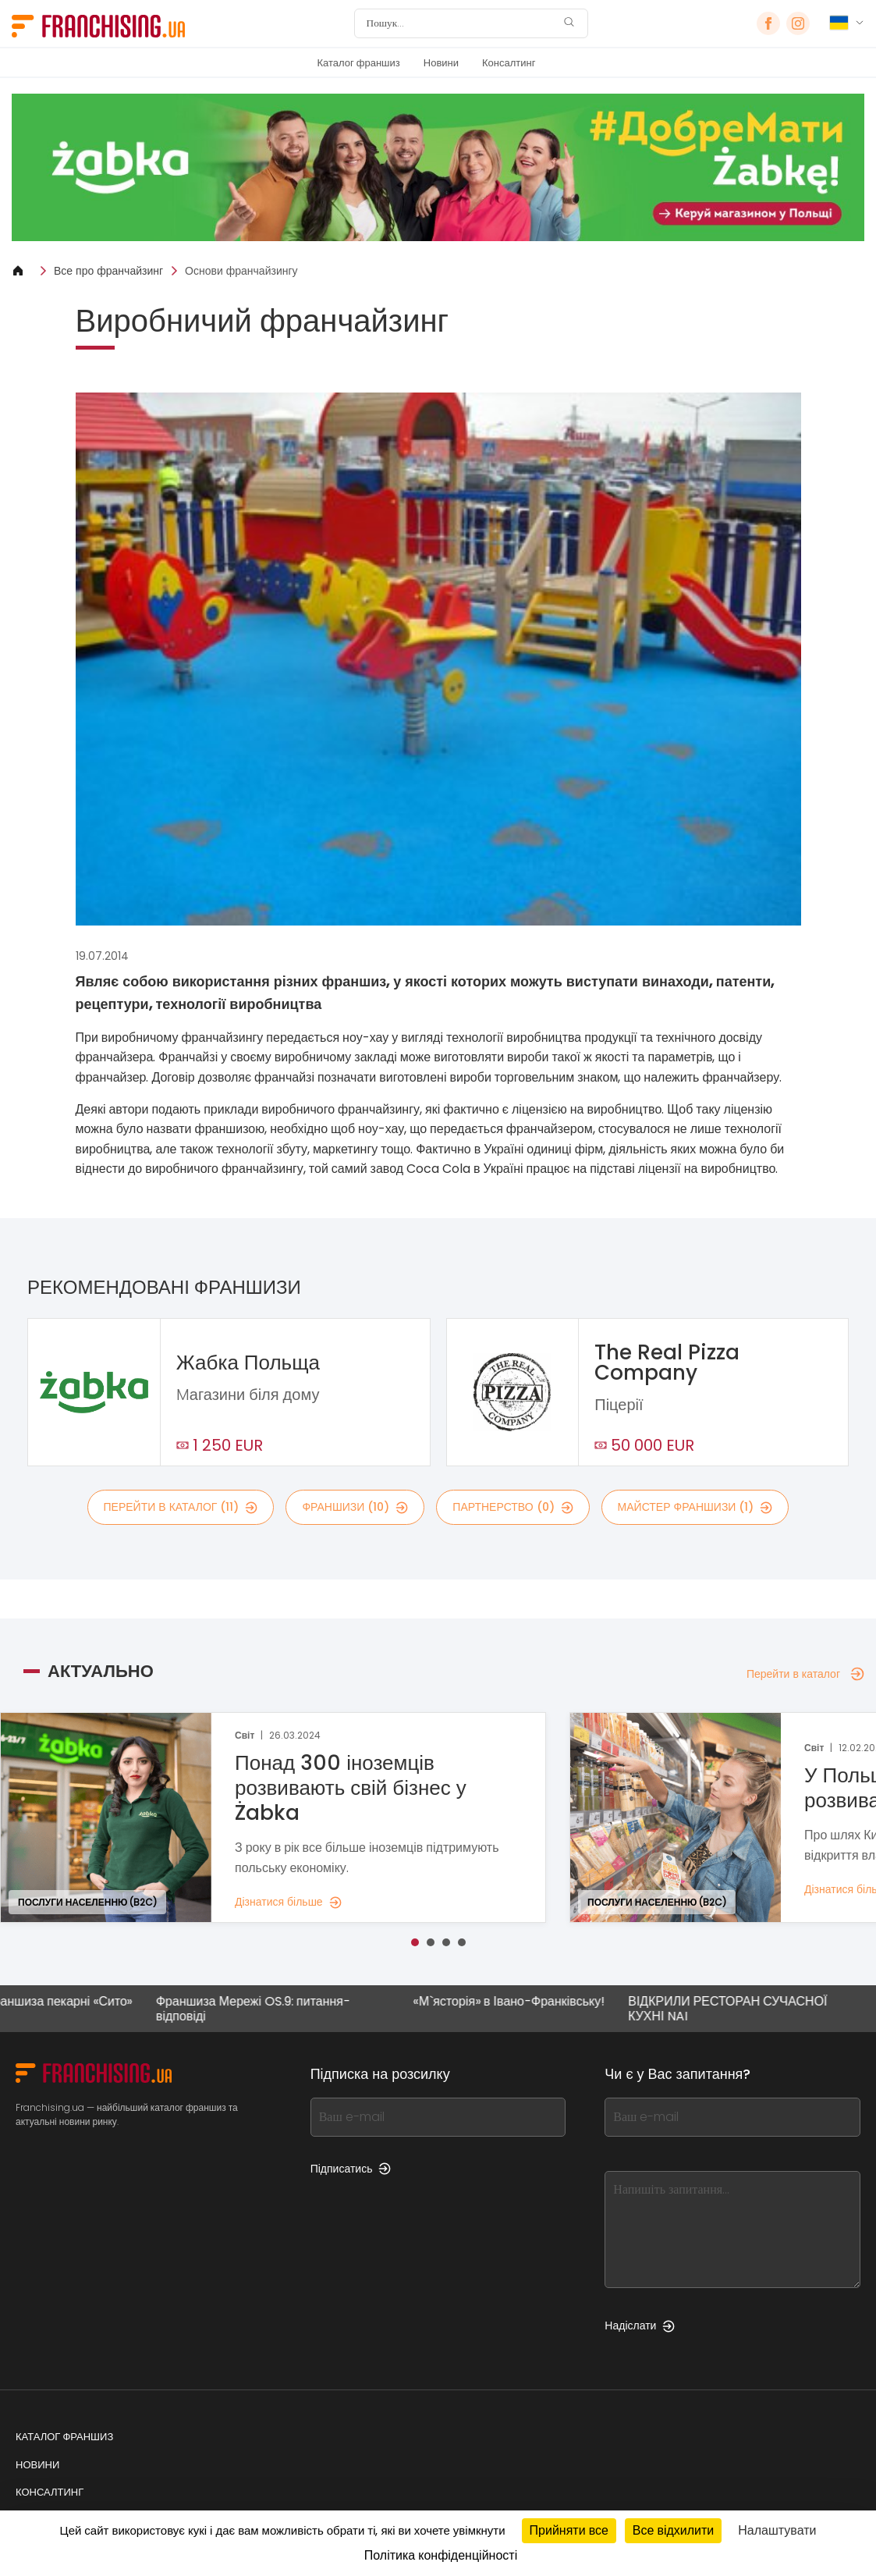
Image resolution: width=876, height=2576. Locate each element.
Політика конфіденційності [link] (440, 2555)
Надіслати (640, 2325)
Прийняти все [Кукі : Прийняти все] (569, 2530)
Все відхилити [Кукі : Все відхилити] (673, 2530)
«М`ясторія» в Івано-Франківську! (518, 2002)
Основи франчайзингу (241, 271)
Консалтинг (508, 62)
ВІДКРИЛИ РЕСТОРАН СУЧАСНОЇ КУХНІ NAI (737, 2008)
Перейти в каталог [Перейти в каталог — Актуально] (805, 1674)
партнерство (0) (512, 1507)
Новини (441, 62)
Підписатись (351, 2168)
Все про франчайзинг (108, 271)
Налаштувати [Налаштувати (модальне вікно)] (777, 2530)
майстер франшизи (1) (695, 1507)
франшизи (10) (355, 1507)
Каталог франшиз (358, 62)
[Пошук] (461, 23)
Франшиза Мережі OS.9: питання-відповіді (262, 2008)
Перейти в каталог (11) (181, 1507)
